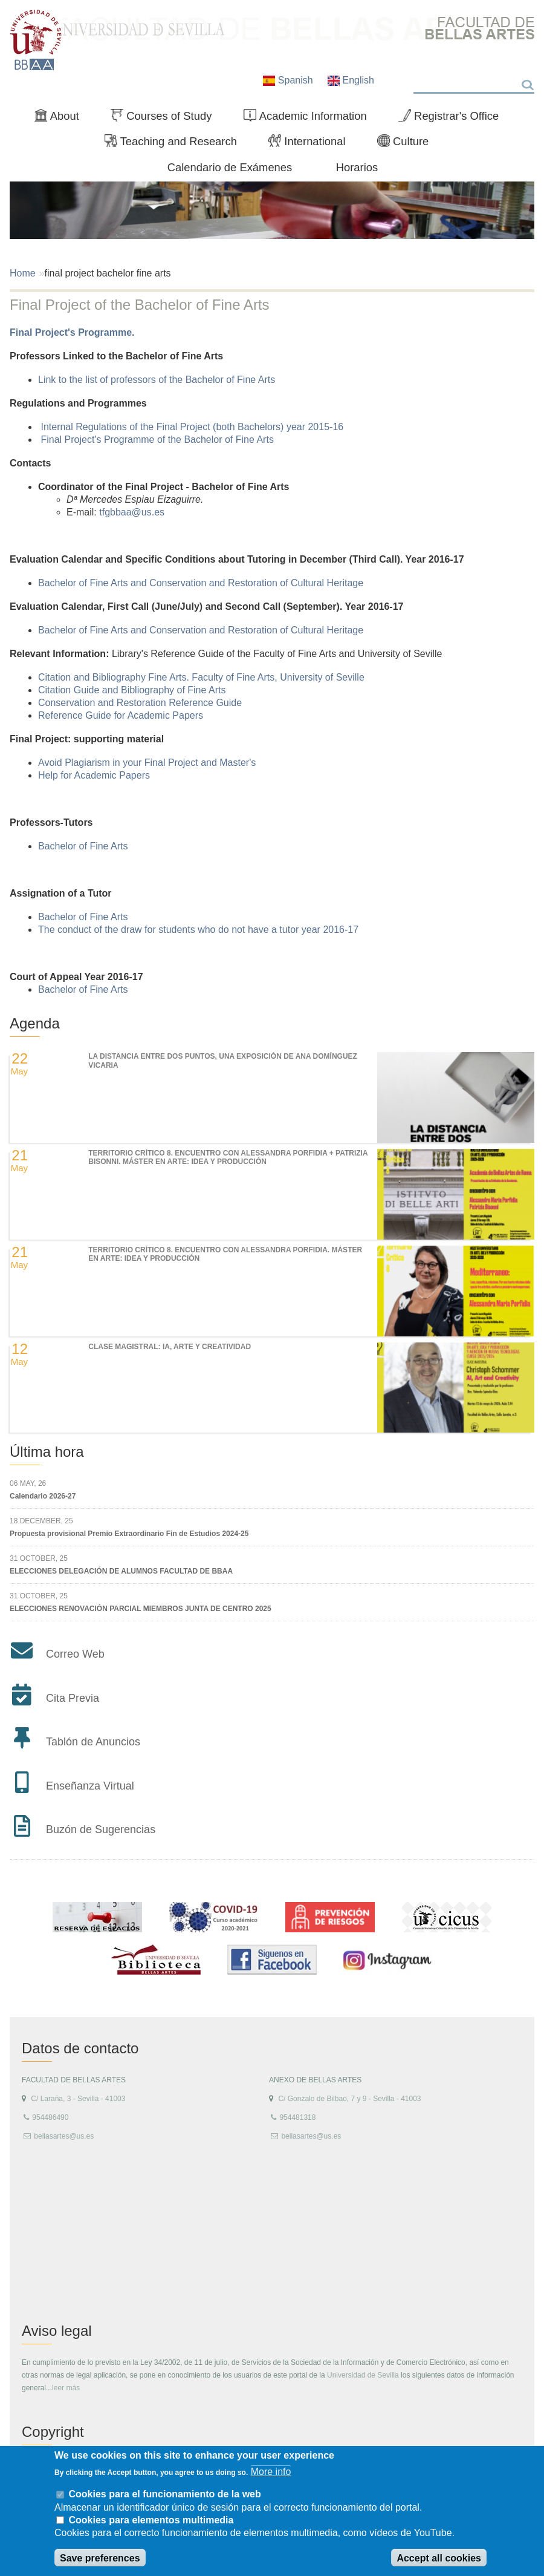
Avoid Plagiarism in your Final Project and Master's (148, 762)
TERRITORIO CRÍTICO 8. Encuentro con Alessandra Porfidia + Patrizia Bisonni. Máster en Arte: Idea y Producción (228, 1157)
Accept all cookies (439, 2558)
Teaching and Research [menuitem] (176, 144)
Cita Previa (72, 1698)
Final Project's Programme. (72, 332)
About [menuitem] (61, 119)
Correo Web (75, 1654)
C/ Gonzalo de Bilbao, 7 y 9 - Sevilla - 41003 (349, 2098)
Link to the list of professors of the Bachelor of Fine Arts (158, 379)
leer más (66, 2388)
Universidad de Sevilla (363, 2375)
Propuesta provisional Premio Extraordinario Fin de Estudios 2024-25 (129, 1533)
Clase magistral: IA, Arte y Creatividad (169, 1346)
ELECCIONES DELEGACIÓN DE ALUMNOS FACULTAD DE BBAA (121, 1571)
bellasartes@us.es (64, 2136)
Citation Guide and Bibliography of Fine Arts (133, 690)
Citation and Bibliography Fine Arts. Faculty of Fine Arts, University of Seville (202, 677)
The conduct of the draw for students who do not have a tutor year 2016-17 (198, 929)
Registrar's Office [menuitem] (453, 119)
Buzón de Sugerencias (100, 1829)
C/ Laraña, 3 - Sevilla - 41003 (78, 2098)
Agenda (35, 1023)
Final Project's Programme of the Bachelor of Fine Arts (156, 439)
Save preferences (100, 2558)
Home (23, 273)
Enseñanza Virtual (90, 1786)
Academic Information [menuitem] (310, 119)
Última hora (47, 1451)
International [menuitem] (312, 144)
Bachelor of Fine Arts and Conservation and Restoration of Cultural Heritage (202, 583)
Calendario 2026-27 (43, 1496)
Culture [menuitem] (408, 144)
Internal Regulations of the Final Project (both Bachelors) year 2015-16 (191, 427)
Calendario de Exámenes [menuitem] (230, 167)
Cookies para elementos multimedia (150, 2520)
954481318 (297, 2117)
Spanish (289, 80)
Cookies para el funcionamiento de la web (164, 2494)
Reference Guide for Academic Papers (122, 715)
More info (271, 2471)
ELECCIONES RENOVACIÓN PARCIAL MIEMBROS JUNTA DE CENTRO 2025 (140, 1608)
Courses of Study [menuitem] (166, 119)
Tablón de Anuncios (93, 1742)
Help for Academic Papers (94, 775)
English (351, 80)
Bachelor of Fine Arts (84, 846)
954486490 (50, 2117)
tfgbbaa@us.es (131, 512)
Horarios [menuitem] (357, 167)
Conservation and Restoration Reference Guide (141, 703)
